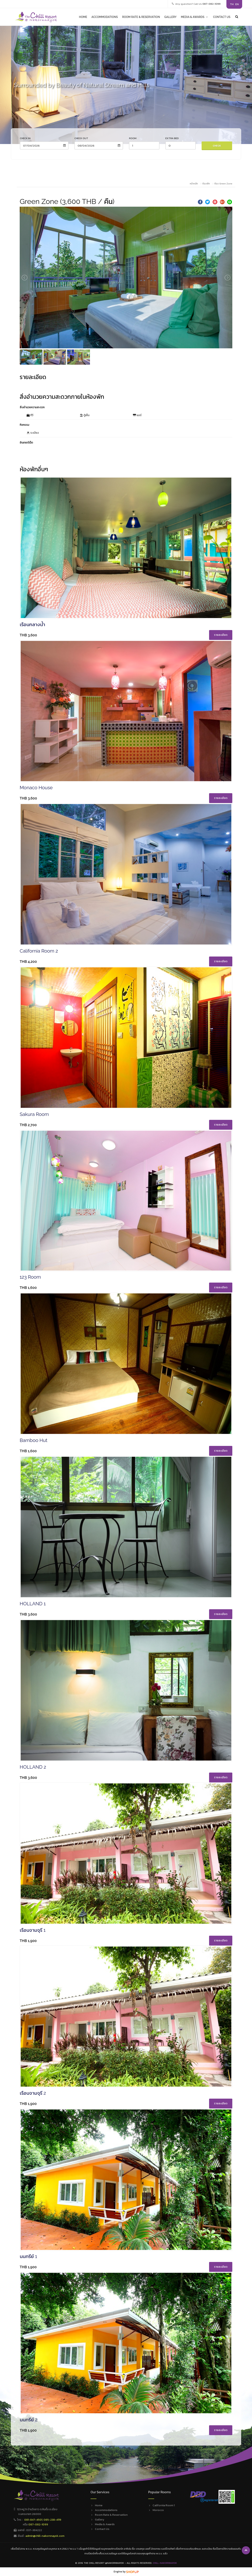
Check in (25, 138)
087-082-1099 (38, 2524)
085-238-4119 (52, 2520)
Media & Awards (105, 2524)
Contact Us (102, 2529)
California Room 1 (164, 2505)
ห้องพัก (206, 183)
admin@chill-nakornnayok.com (44, 2536)
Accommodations (106, 2510)
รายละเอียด (220, 635)
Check (217, 146)
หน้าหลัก (194, 183)
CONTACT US (221, 17)
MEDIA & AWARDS (195, 17)
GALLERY (170, 17)
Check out (81, 138)
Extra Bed (172, 138)
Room (132, 138)
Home (98, 2505)
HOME (83, 17)
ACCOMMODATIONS (105, 17)
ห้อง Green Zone (223, 183)
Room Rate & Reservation (111, 2515)
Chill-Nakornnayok (165, 2563)
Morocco (158, 2510)
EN (237, 4)
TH (231, 4)
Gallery (99, 2519)
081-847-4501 (33, 2520)
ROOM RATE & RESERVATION (141, 17)
